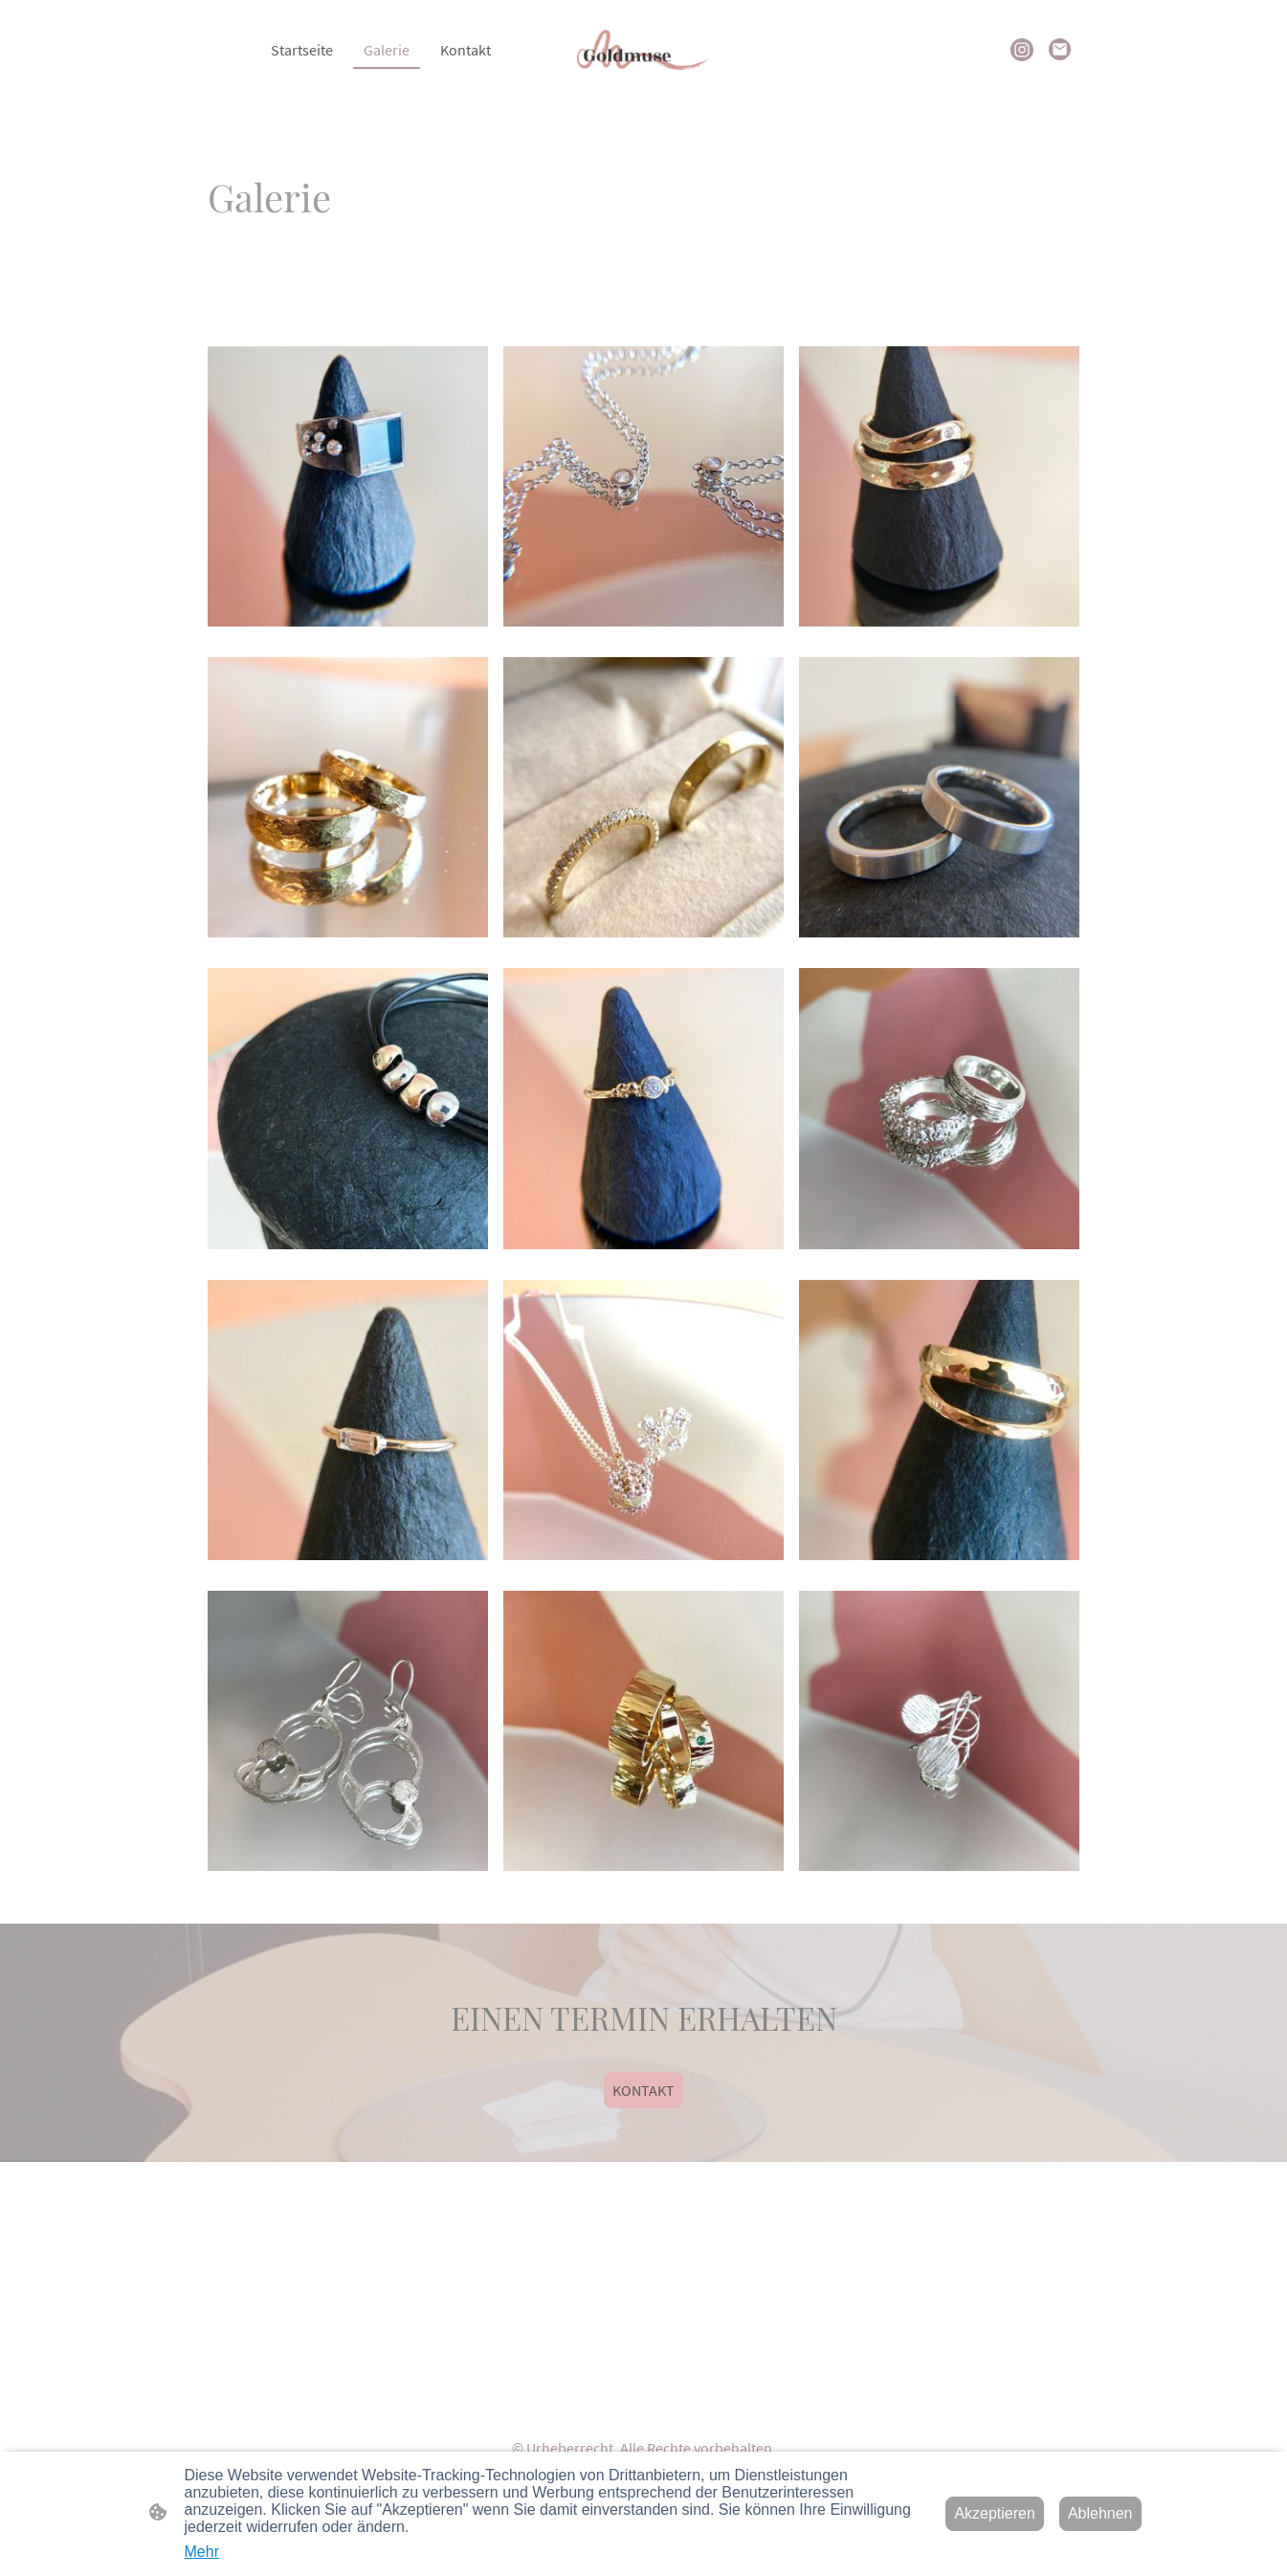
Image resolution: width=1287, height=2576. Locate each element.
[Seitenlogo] (643, 50)
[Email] (1060, 49)
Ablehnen (1100, 2513)
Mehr (202, 2551)
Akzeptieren (994, 2513)
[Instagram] (1021, 49)
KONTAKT (643, 2090)
